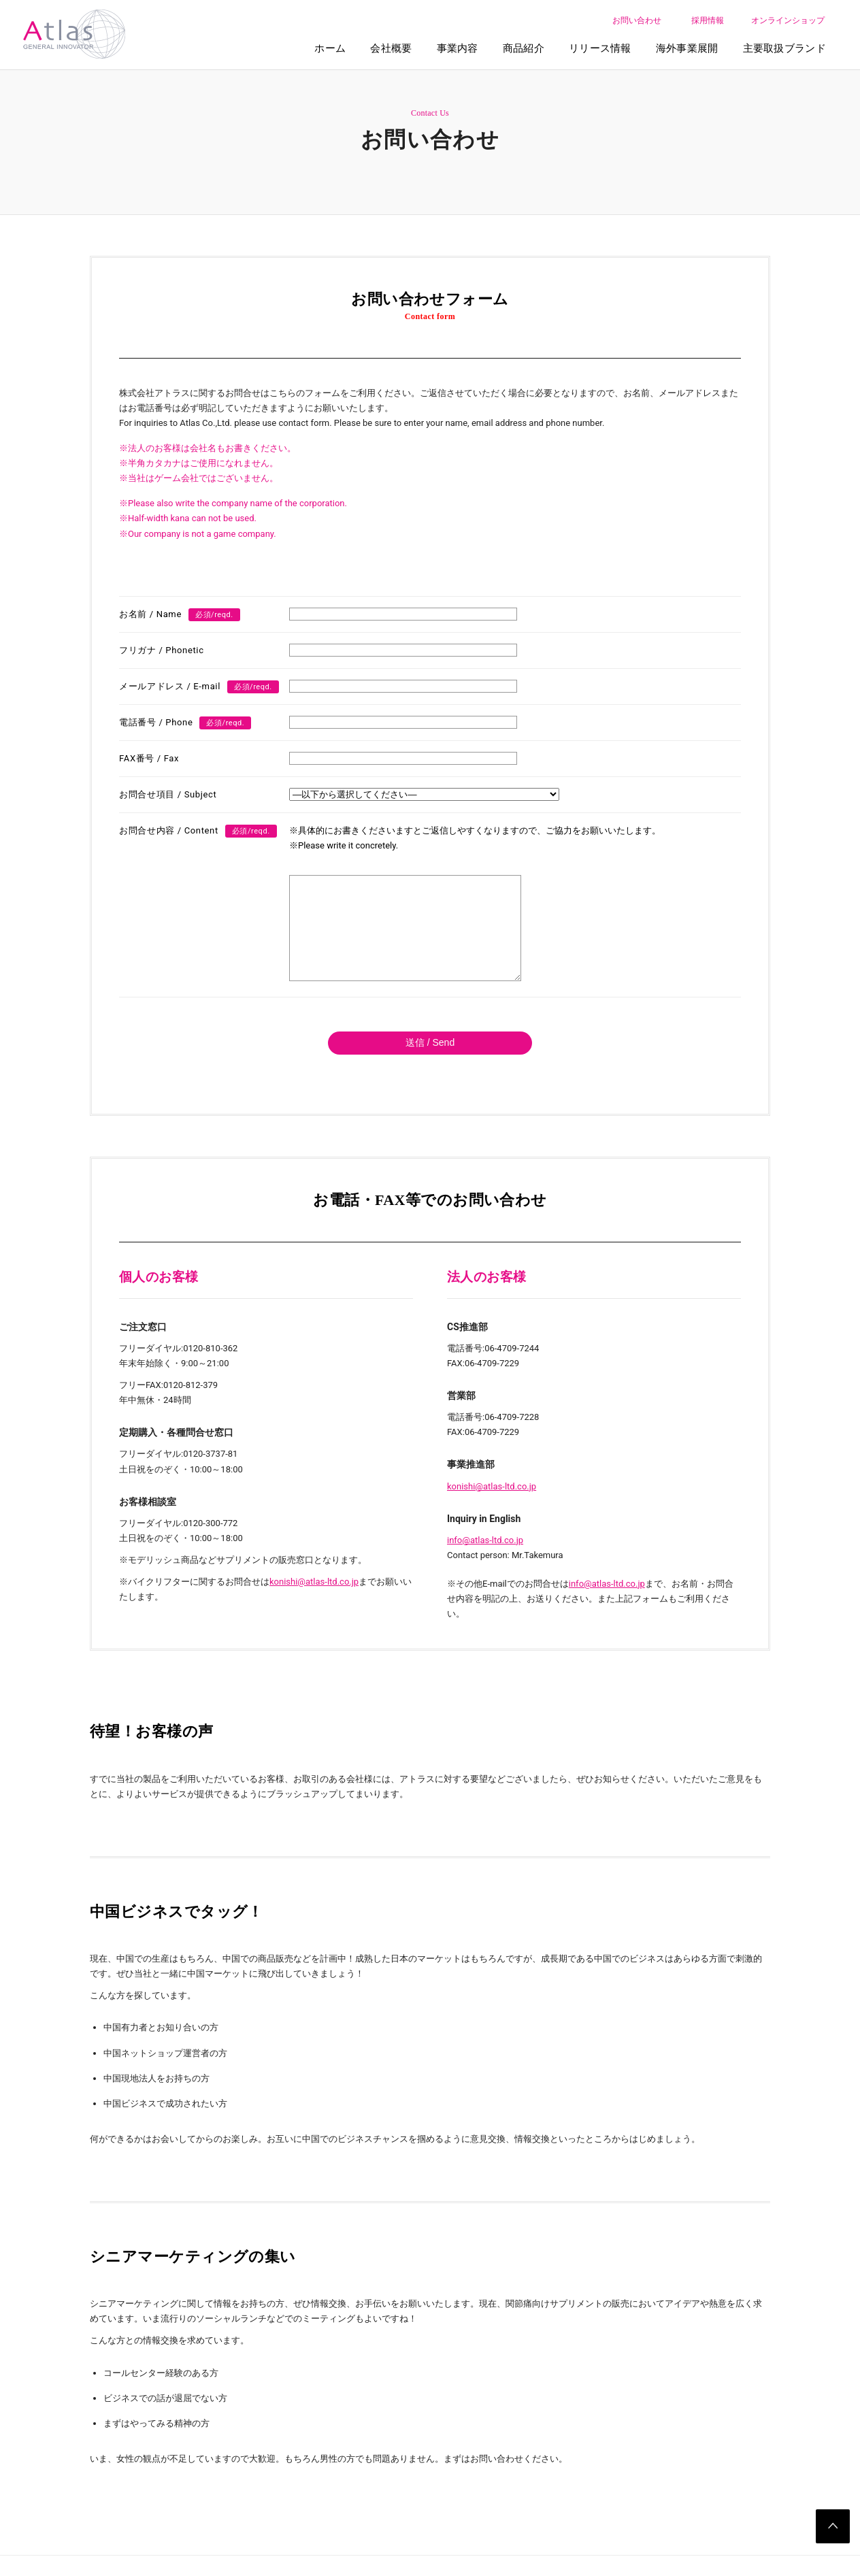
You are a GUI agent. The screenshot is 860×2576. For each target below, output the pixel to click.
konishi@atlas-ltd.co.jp (314, 1602)
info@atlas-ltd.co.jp (485, 1560)
